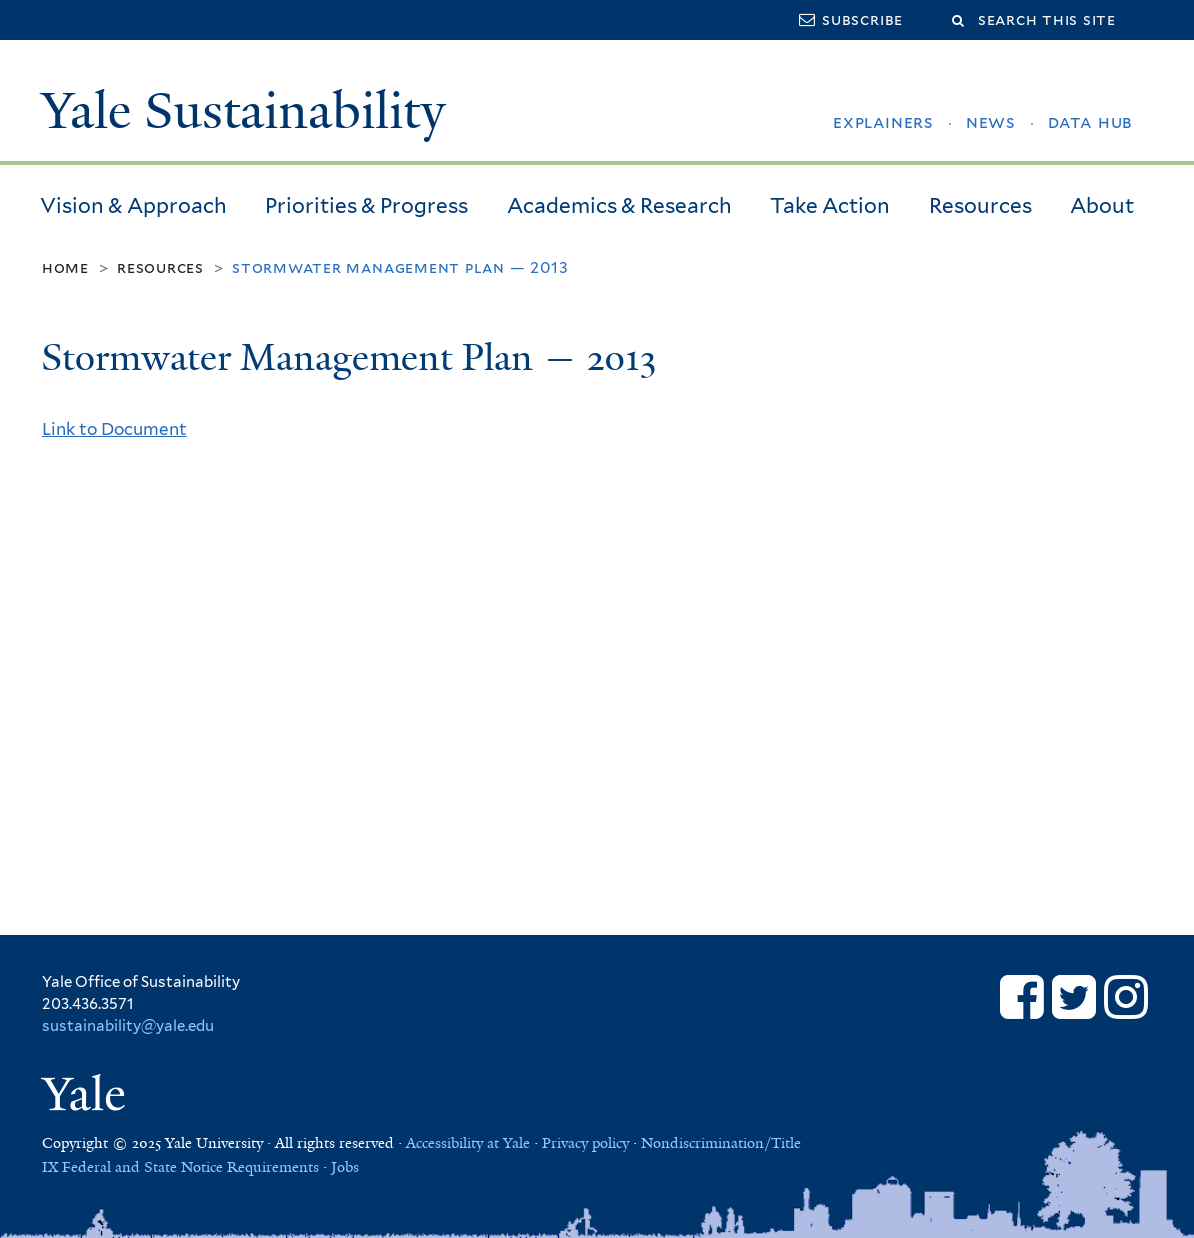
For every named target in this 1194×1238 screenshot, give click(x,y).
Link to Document (114, 429)
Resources (980, 205)
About (1102, 205)
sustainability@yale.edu (128, 1026)
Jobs (345, 1167)
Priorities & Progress (366, 205)
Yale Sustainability (243, 111)
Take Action (830, 205)
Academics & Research (619, 205)
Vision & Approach (133, 205)
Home (65, 267)
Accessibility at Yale (468, 1143)
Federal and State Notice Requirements (190, 1167)
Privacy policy (585, 1143)
